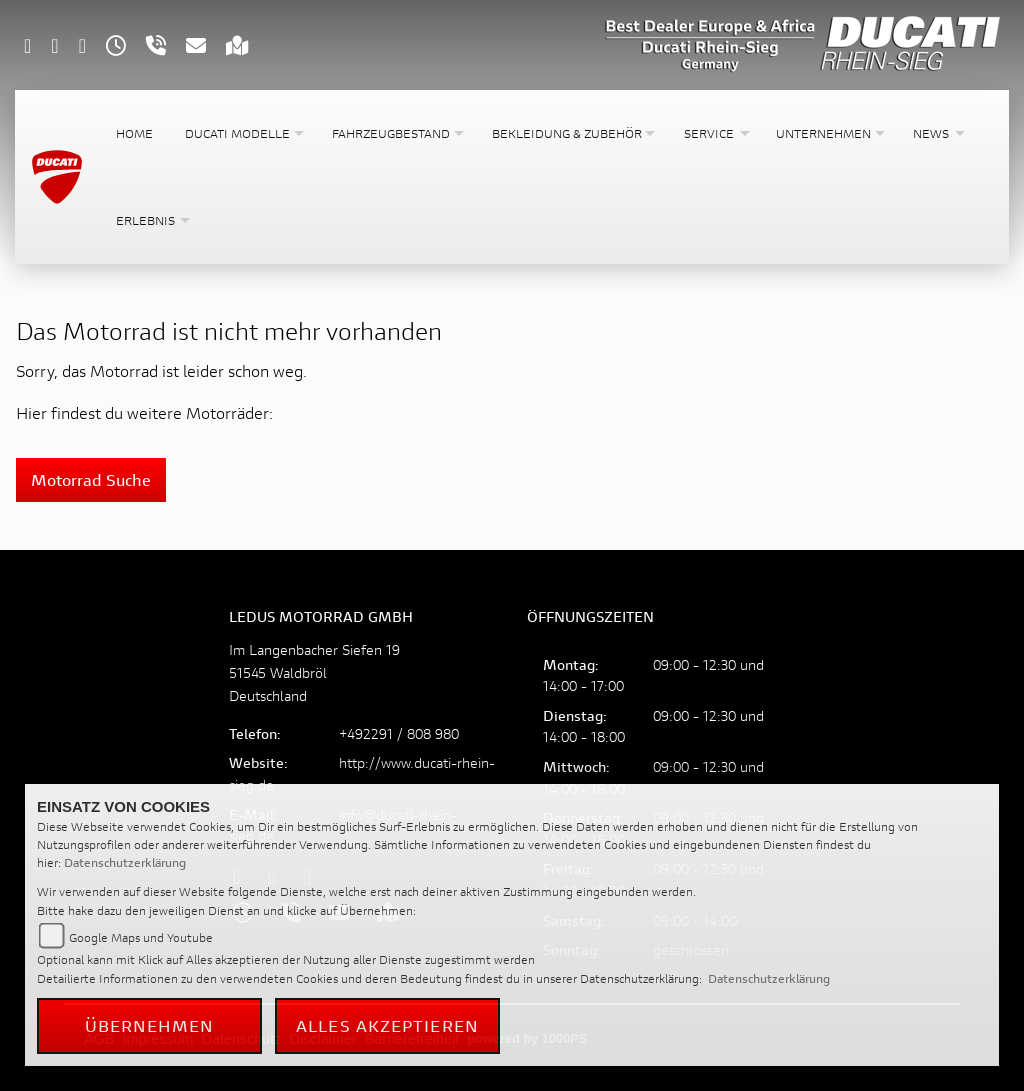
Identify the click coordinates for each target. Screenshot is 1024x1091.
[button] (242, 133)
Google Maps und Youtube (141, 937)
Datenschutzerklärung (125, 862)
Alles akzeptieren (387, 1025)
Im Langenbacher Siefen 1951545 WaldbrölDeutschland (314, 672)
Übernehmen (150, 1025)
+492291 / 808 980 (399, 733)
